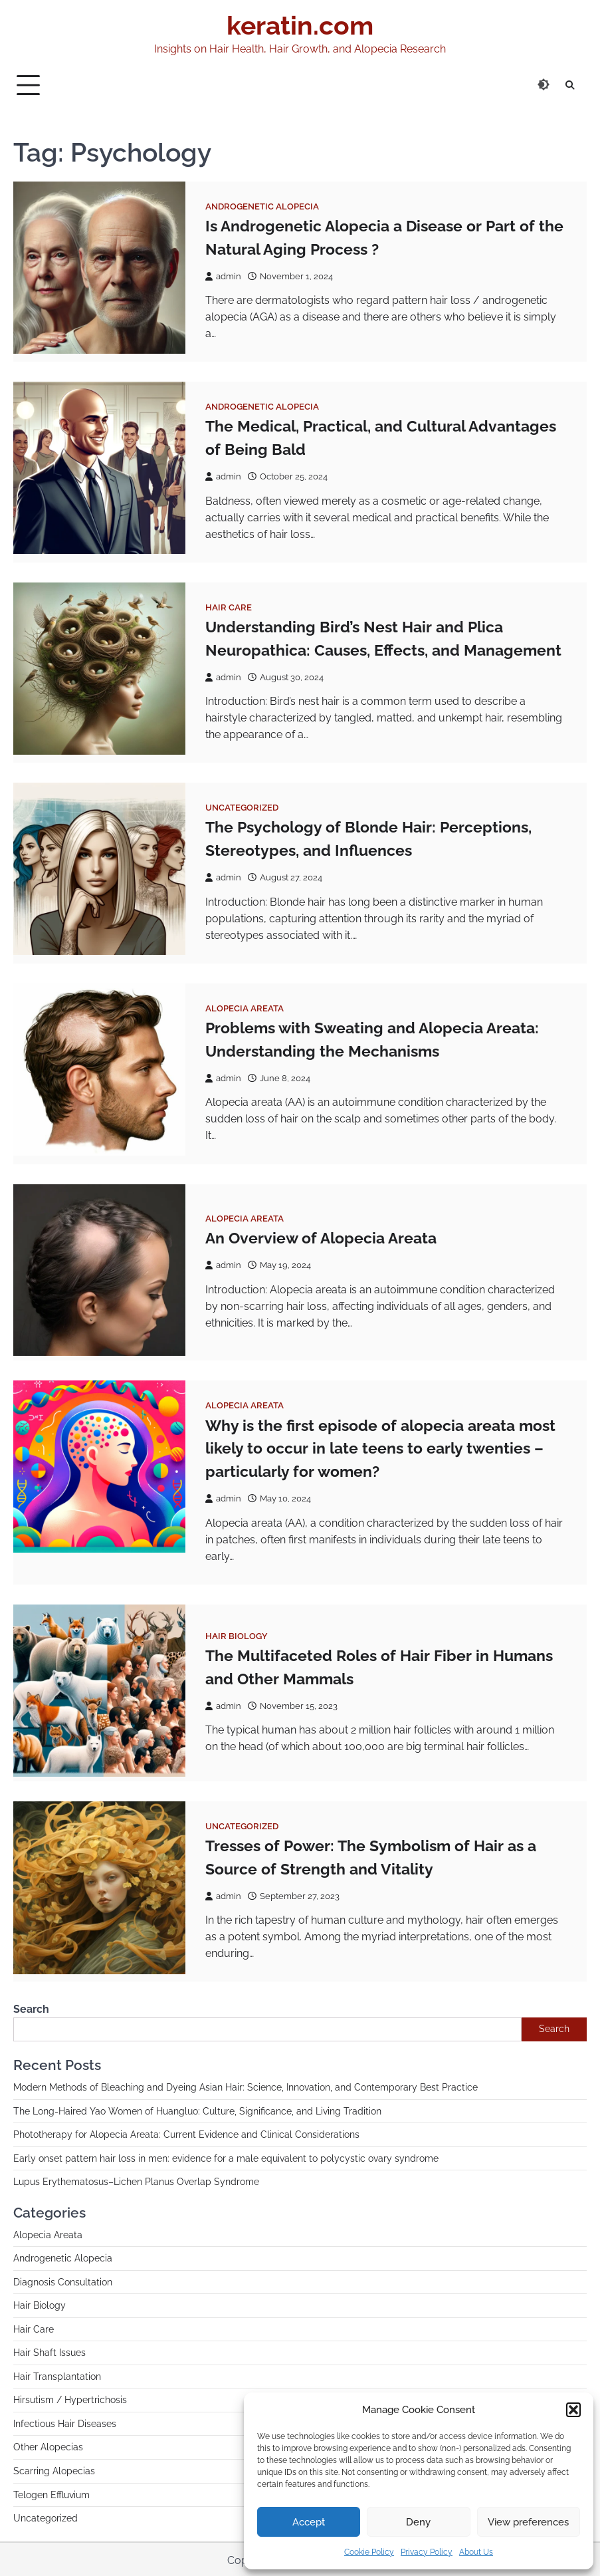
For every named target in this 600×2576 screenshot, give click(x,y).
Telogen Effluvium (51, 2492)
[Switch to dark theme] (543, 84)
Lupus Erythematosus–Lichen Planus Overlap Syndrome (136, 2179)
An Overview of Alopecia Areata (321, 1236)
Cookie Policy (369, 2552)
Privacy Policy (426, 2552)
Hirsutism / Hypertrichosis (70, 2397)
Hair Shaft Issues (49, 2350)
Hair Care (228, 607)
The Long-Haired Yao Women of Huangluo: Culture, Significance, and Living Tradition (197, 2109)
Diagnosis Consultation (62, 2280)
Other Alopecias (48, 2445)
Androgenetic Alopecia (262, 206)
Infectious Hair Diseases (64, 2421)
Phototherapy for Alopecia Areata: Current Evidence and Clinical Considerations (186, 2132)
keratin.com (300, 25)
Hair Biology (236, 1634)
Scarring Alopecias (54, 2469)
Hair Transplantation (57, 2374)
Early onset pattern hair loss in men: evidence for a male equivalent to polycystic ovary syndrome (226, 2156)
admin (223, 276)
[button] (573, 2409)
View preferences (528, 2522)
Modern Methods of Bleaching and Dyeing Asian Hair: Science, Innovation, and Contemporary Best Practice (245, 2085)
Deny (418, 2522)
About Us (476, 2552)
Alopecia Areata (244, 1007)
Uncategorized (241, 807)
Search (31, 2007)
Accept (308, 2522)
